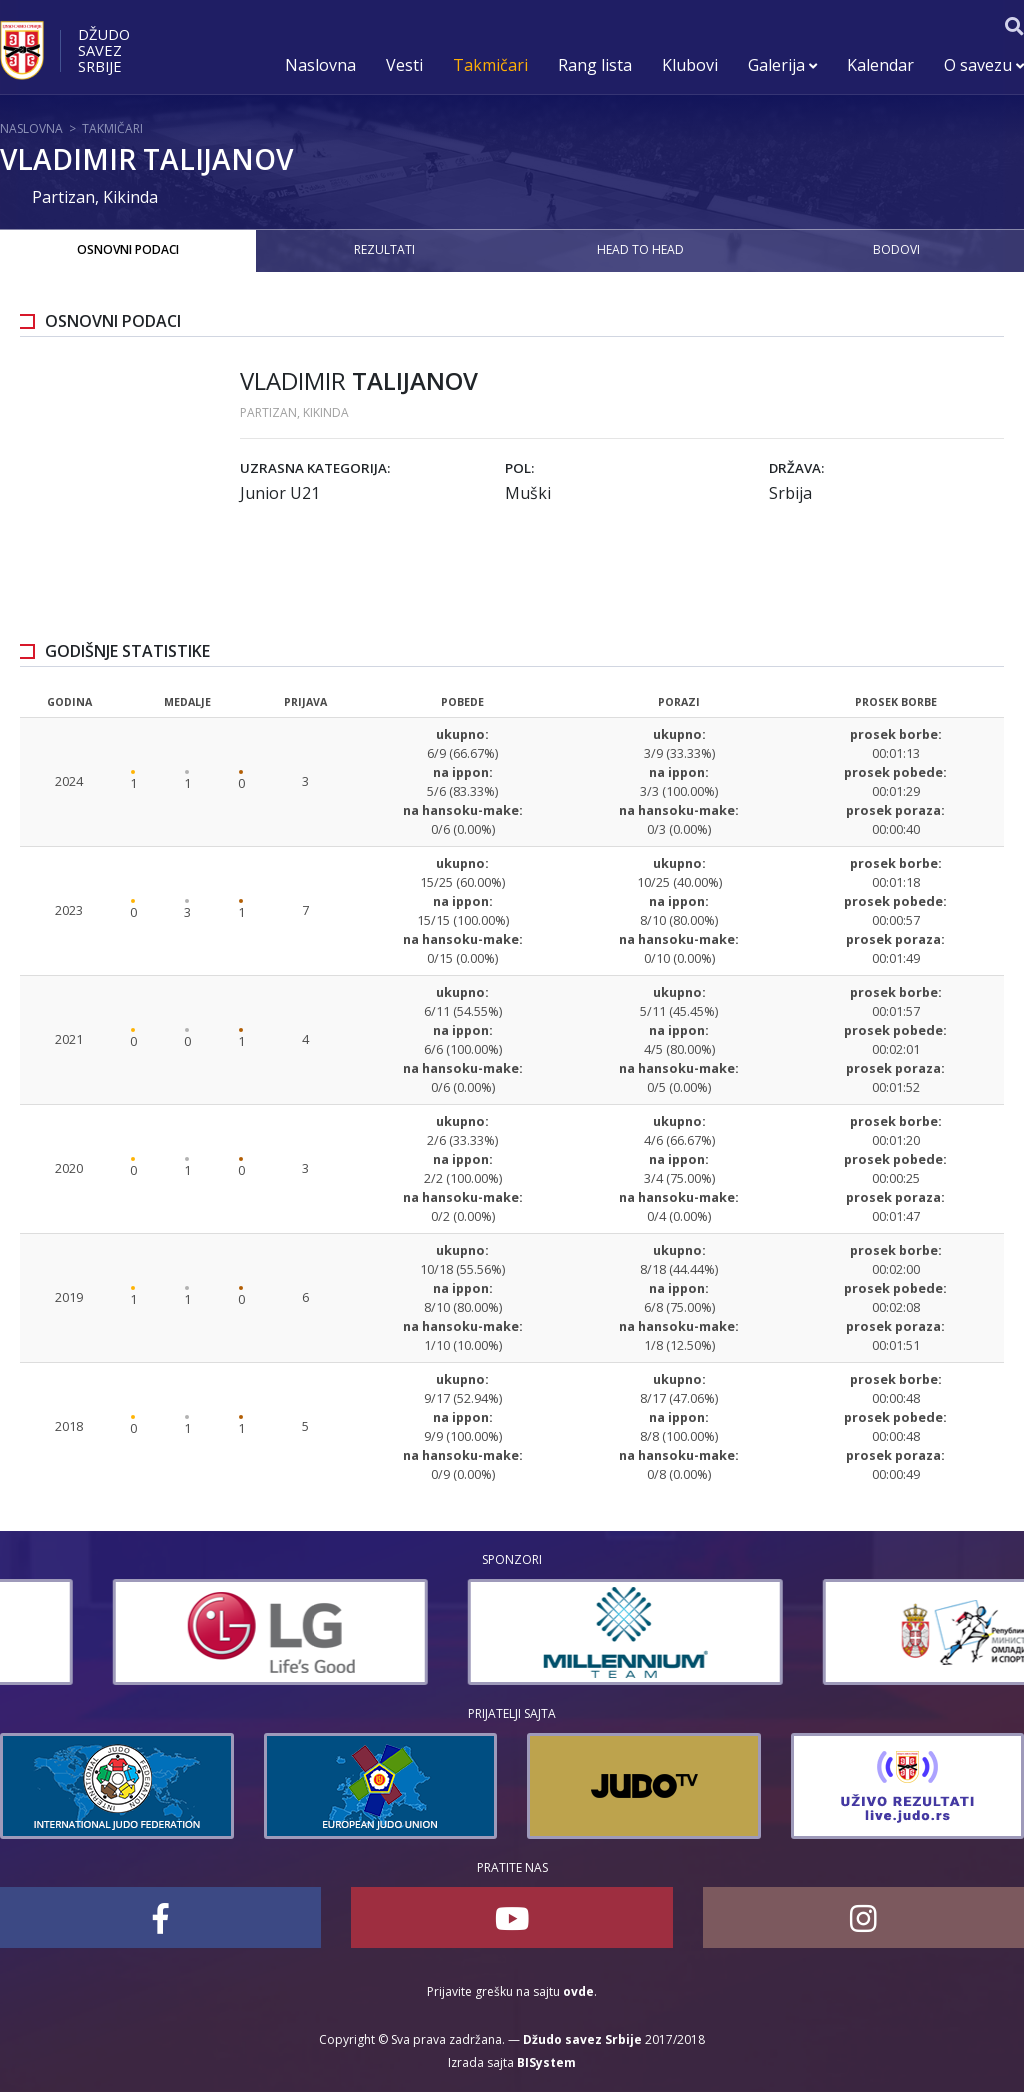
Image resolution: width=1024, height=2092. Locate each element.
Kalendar (880, 65)
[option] (157, 1632)
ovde (578, 1991)
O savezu (984, 65)
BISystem (546, 2062)
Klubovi (690, 65)
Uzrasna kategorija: (315, 468)
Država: (796, 468)
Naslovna (320, 65)
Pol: (519, 468)
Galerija (782, 65)
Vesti (404, 65)
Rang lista (595, 65)
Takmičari (490, 65)
